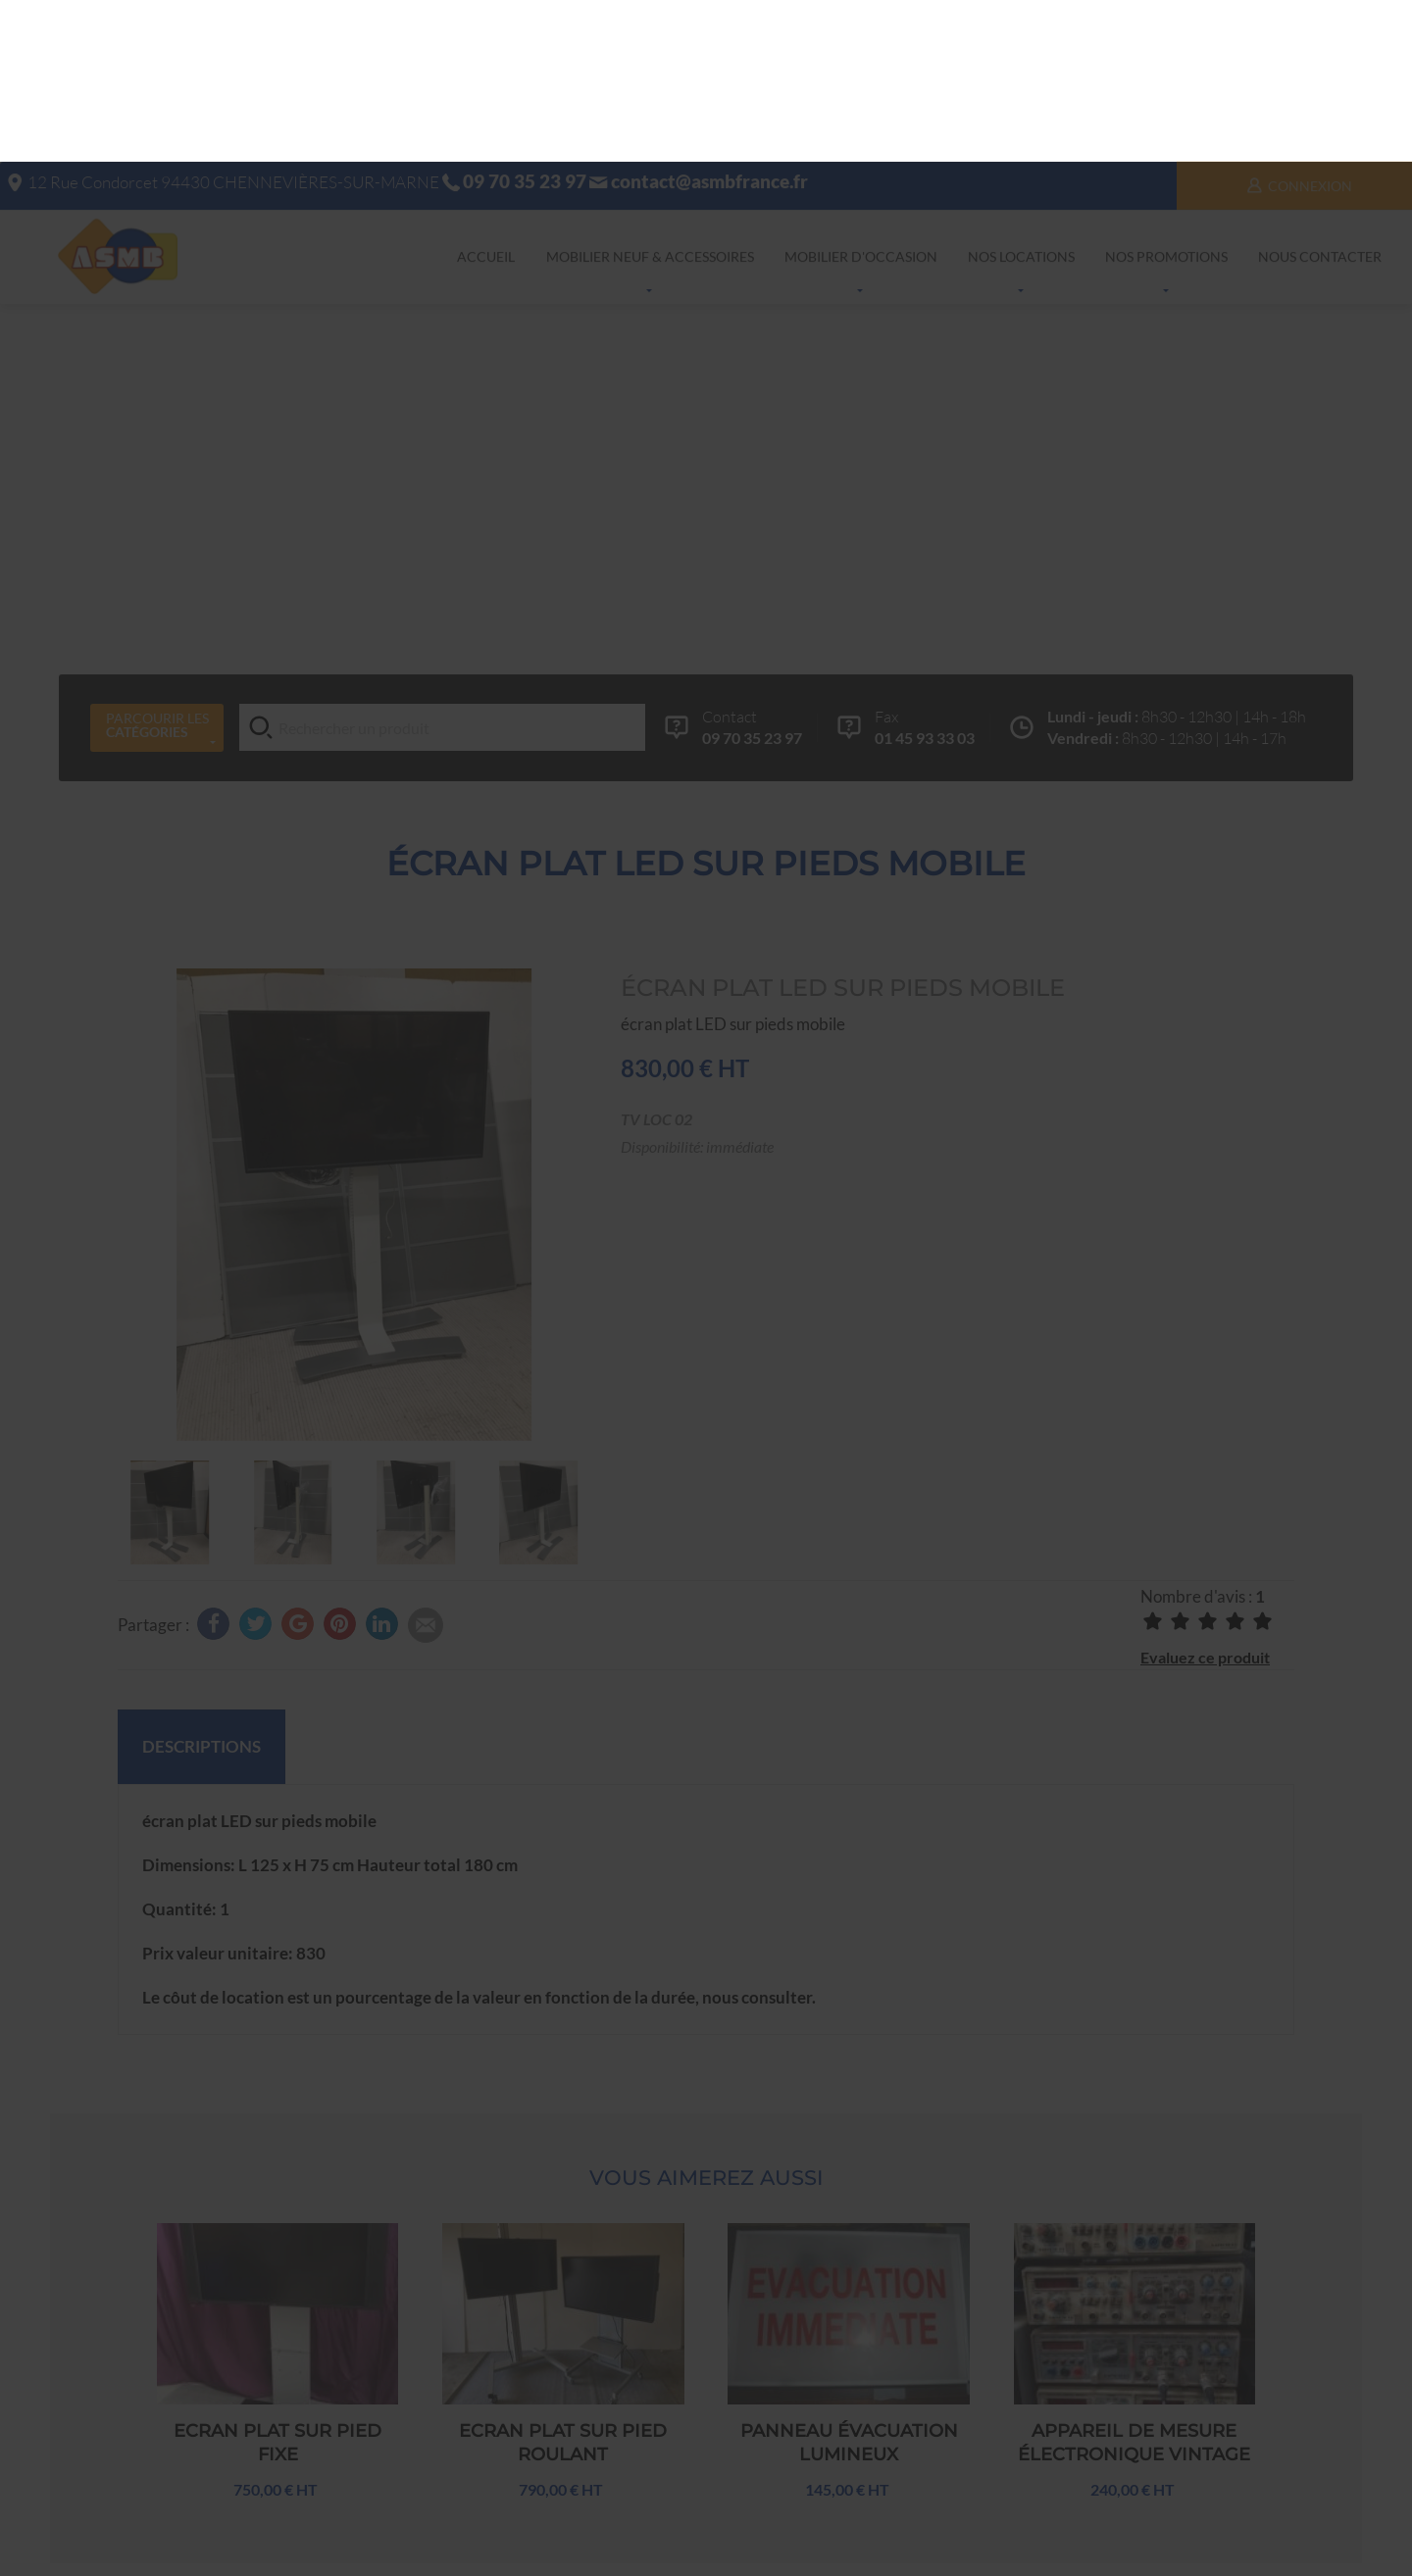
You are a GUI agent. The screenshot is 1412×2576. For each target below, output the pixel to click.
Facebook (924, 2535)
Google (852, 2535)
